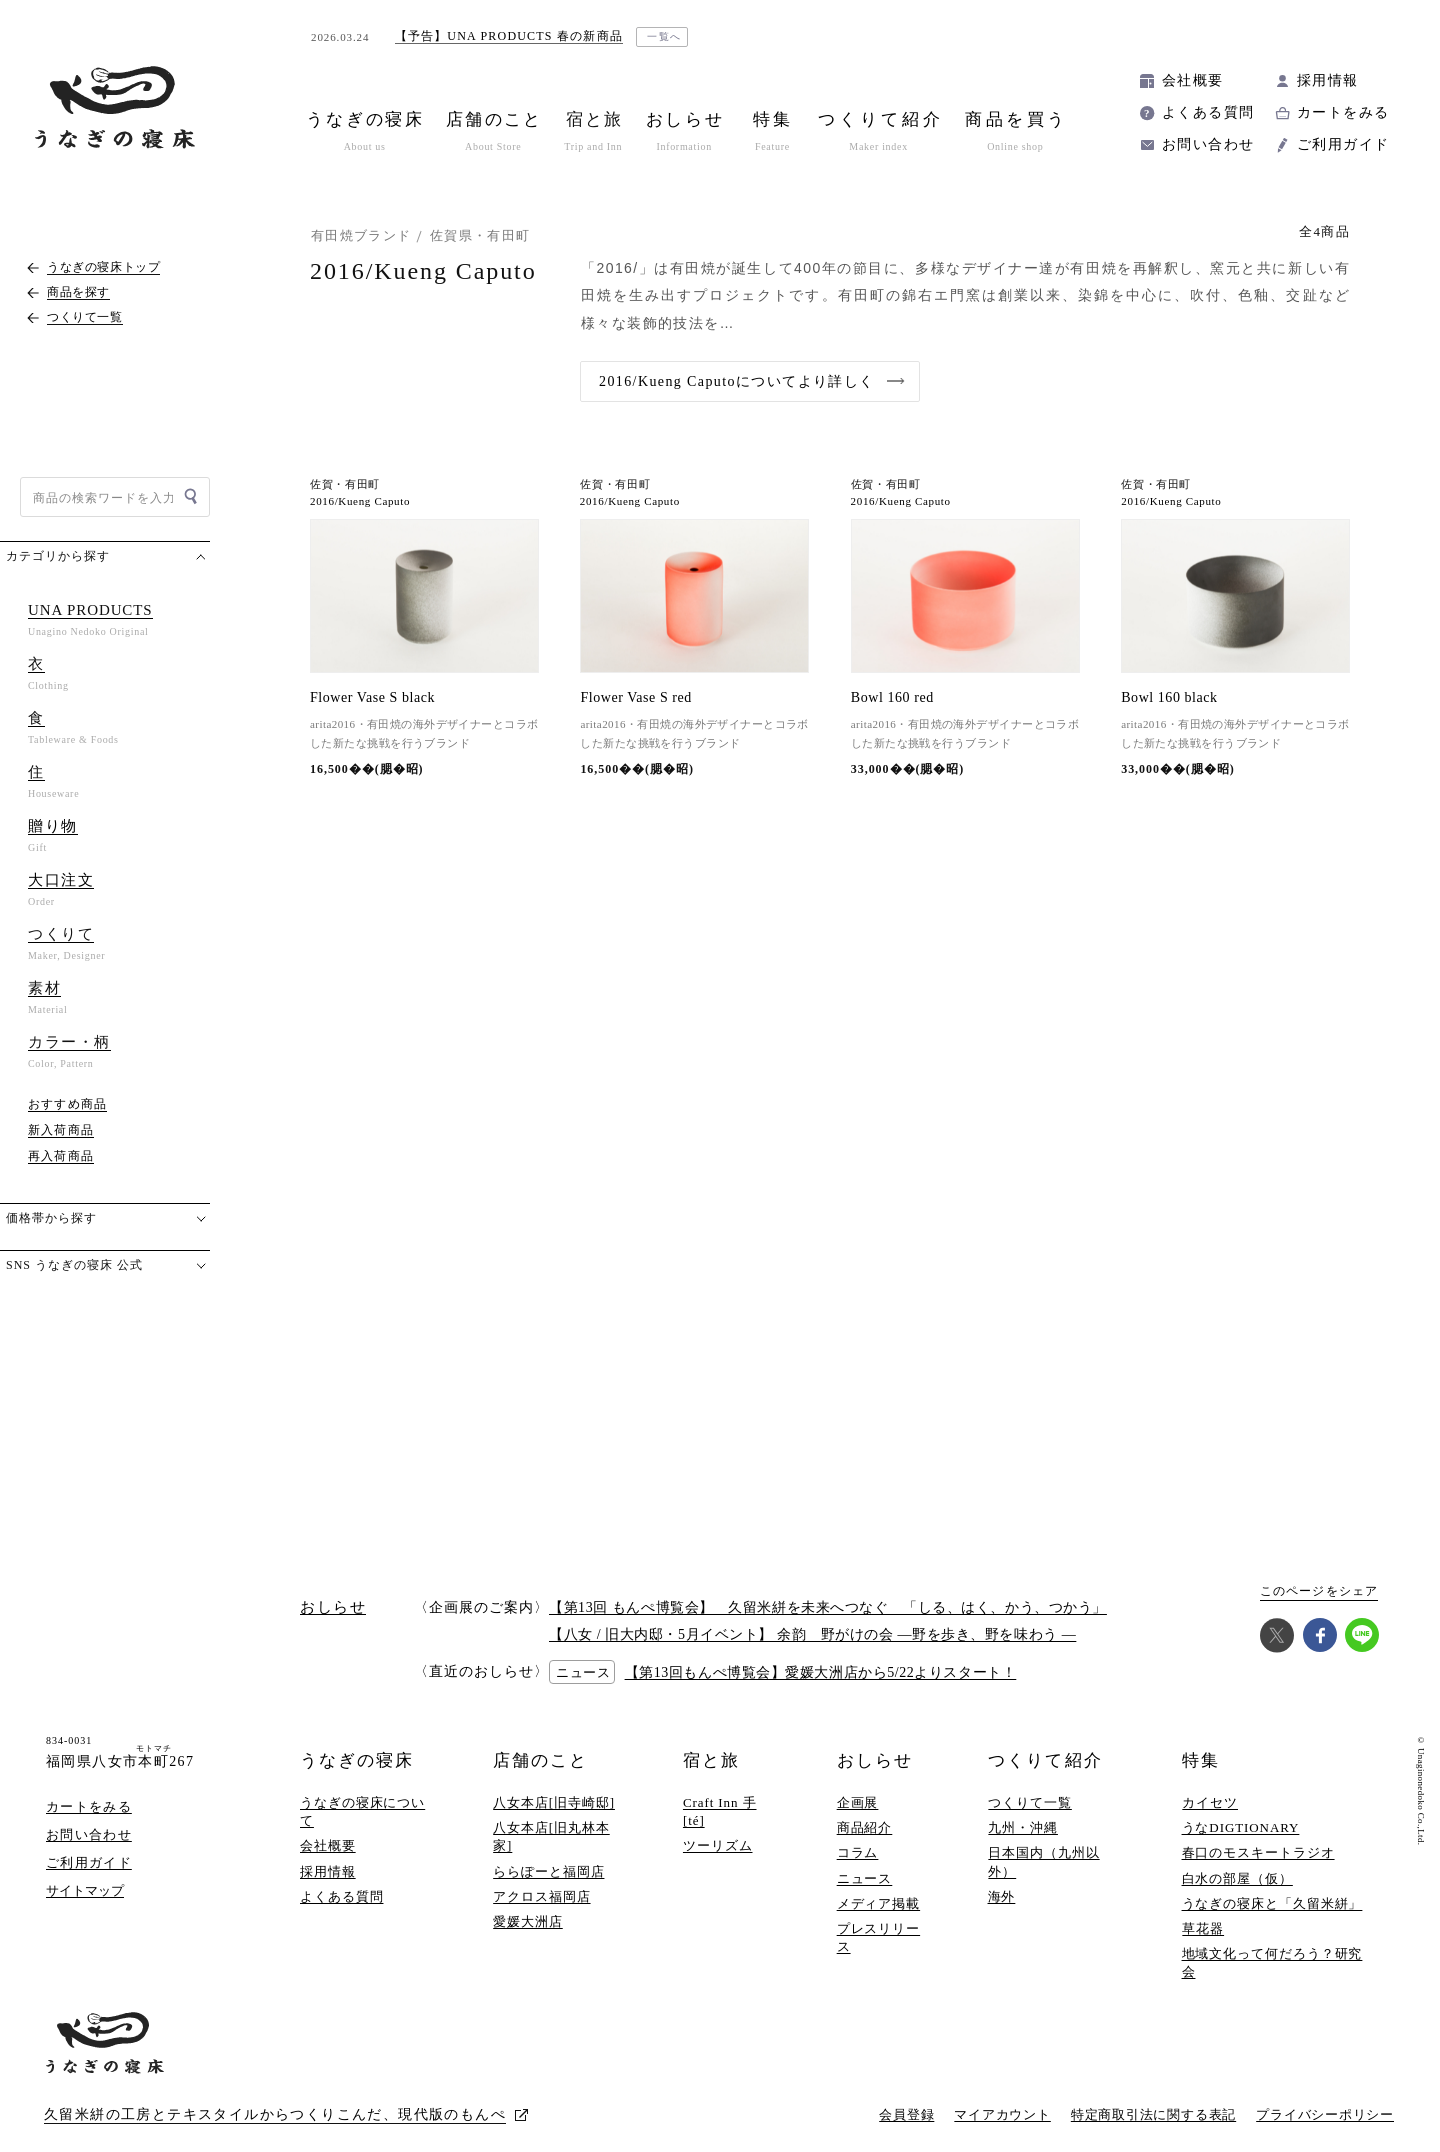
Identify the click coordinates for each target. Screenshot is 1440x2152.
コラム (858, 1852)
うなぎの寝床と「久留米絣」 (1272, 1903)
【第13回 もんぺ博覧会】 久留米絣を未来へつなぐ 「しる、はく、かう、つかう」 (828, 1607)
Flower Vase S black (372, 697)
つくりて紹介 (1045, 1760)
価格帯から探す (51, 1218)
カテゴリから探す (58, 556)
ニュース (865, 1878)
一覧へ (664, 36)
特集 (1201, 1760)
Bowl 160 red (892, 697)
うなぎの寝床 (357, 1760)
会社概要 (1193, 80)
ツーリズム (718, 1845)
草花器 (1203, 1928)
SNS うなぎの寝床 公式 (74, 1265)
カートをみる (1343, 112)
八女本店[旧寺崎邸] (554, 1802)
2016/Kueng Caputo (360, 501)
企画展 (858, 1802)
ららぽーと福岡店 (548, 1871)
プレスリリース (878, 1937)
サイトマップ (85, 1890)
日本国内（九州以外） (1043, 1861)
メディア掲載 (878, 1903)
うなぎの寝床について (362, 1811)
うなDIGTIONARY (1241, 1827)
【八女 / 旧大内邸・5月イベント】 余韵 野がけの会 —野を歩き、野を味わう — (812, 1634)
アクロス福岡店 (541, 1896)
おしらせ (875, 1760)
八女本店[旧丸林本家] (551, 1836)
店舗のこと (540, 1760)
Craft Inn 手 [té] (720, 1811)
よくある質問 (1208, 112)
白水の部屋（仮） (1237, 1878)
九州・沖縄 (1023, 1827)
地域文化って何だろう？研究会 (1272, 1962)
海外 (1002, 1896)
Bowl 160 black (1169, 697)
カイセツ (1210, 1802)
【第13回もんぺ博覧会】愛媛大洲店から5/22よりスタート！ (821, 1672)
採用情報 (1328, 80)
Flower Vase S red (636, 697)
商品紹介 (865, 1827)
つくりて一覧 (1029, 1802)
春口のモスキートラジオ (1258, 1852)
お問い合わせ (1208, 144)
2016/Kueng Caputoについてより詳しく (737, 381)
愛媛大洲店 (528, 1921)
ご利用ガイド (1343, 144)
